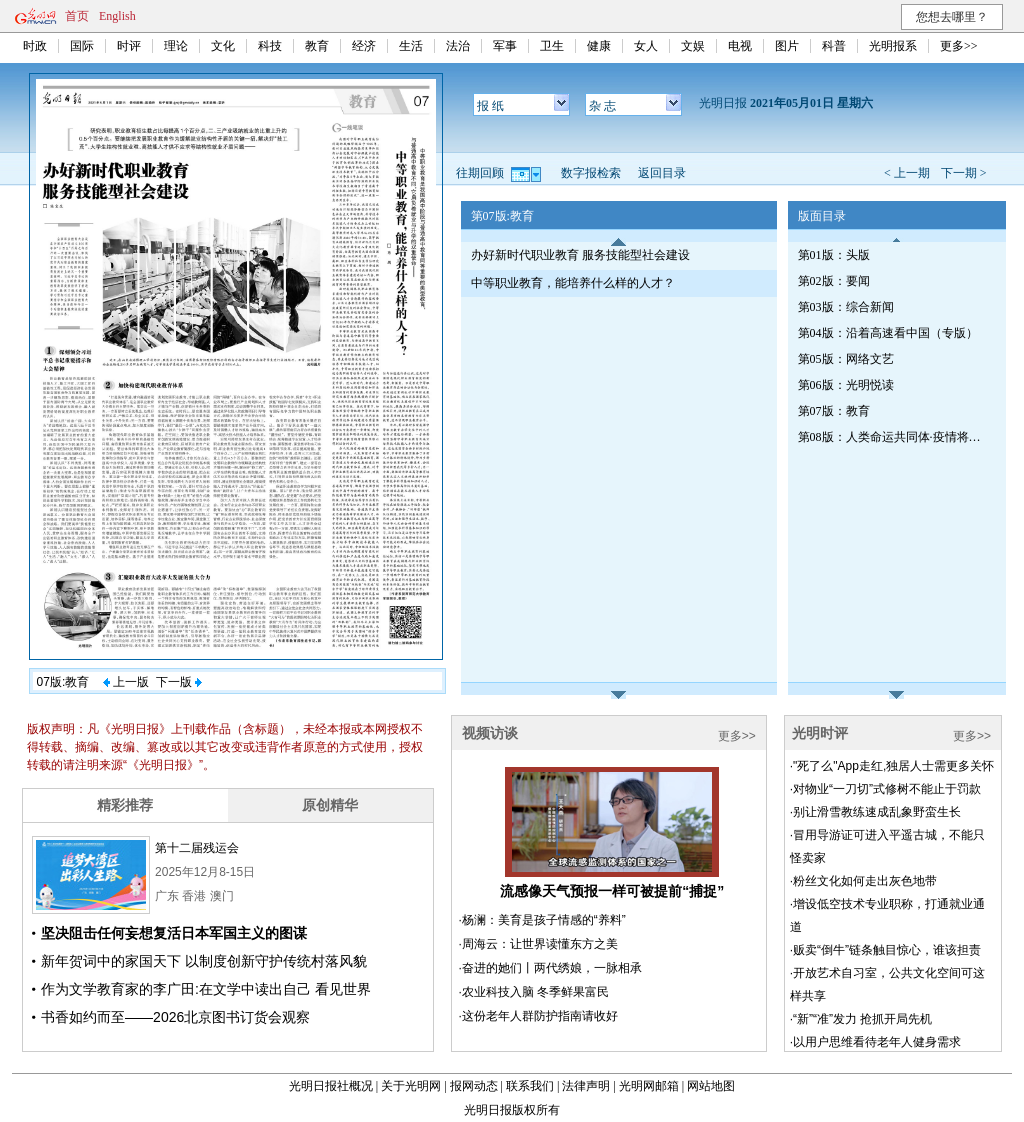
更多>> (959, 46)
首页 (77, 16)
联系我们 (530, 1086)
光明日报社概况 (331, 1086)
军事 (505, 46)
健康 (599, 46)
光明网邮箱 (649, 1086)
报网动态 (474, 1086)
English (117, 16)
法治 (458, 46)
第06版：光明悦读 (846, 385)
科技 (270, 46)
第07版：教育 (834, 411)
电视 (740, 46)
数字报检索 (591, 173)
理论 (176, 46)
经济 (364, 46)
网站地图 (711, 1086)
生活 (411, 46)
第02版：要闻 (834, 281)
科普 (834, 46)
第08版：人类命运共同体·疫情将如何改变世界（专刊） (893, 437)
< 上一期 (907, 173)
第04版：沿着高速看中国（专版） (888, 333)
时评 (129, 46)
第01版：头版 (834, 255)
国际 (82, 46)
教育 (317, 46)
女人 (646, 46)
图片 (787, 46)
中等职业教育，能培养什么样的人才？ (573, 283)
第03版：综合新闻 (846, 307)
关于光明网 (411, 1086)
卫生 (552, 46)
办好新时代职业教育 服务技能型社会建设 (580, 255)
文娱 (693, 46)
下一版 (179, 682)
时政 (35, 46)
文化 (223, 46)
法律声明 (586, 1086)
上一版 (126, 682)
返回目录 (662, 173)
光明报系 (893, 46)
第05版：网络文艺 (846, 359)
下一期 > (964, 173)
